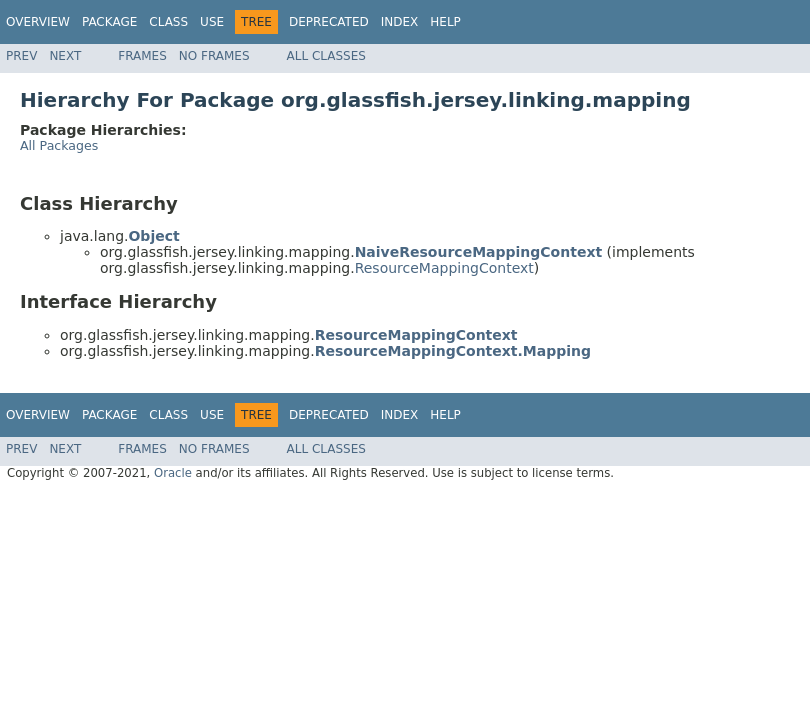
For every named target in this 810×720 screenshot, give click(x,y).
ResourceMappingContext (444, 268)
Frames (142, 56)
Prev (21, 56)
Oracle (173, 473)
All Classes (326, 56)
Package (109, 22)
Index (400, 22)
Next (65, 56)
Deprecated (329, 22)
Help (445, 22)
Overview (38, 22)
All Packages (59, 145)
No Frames (214, 56)
